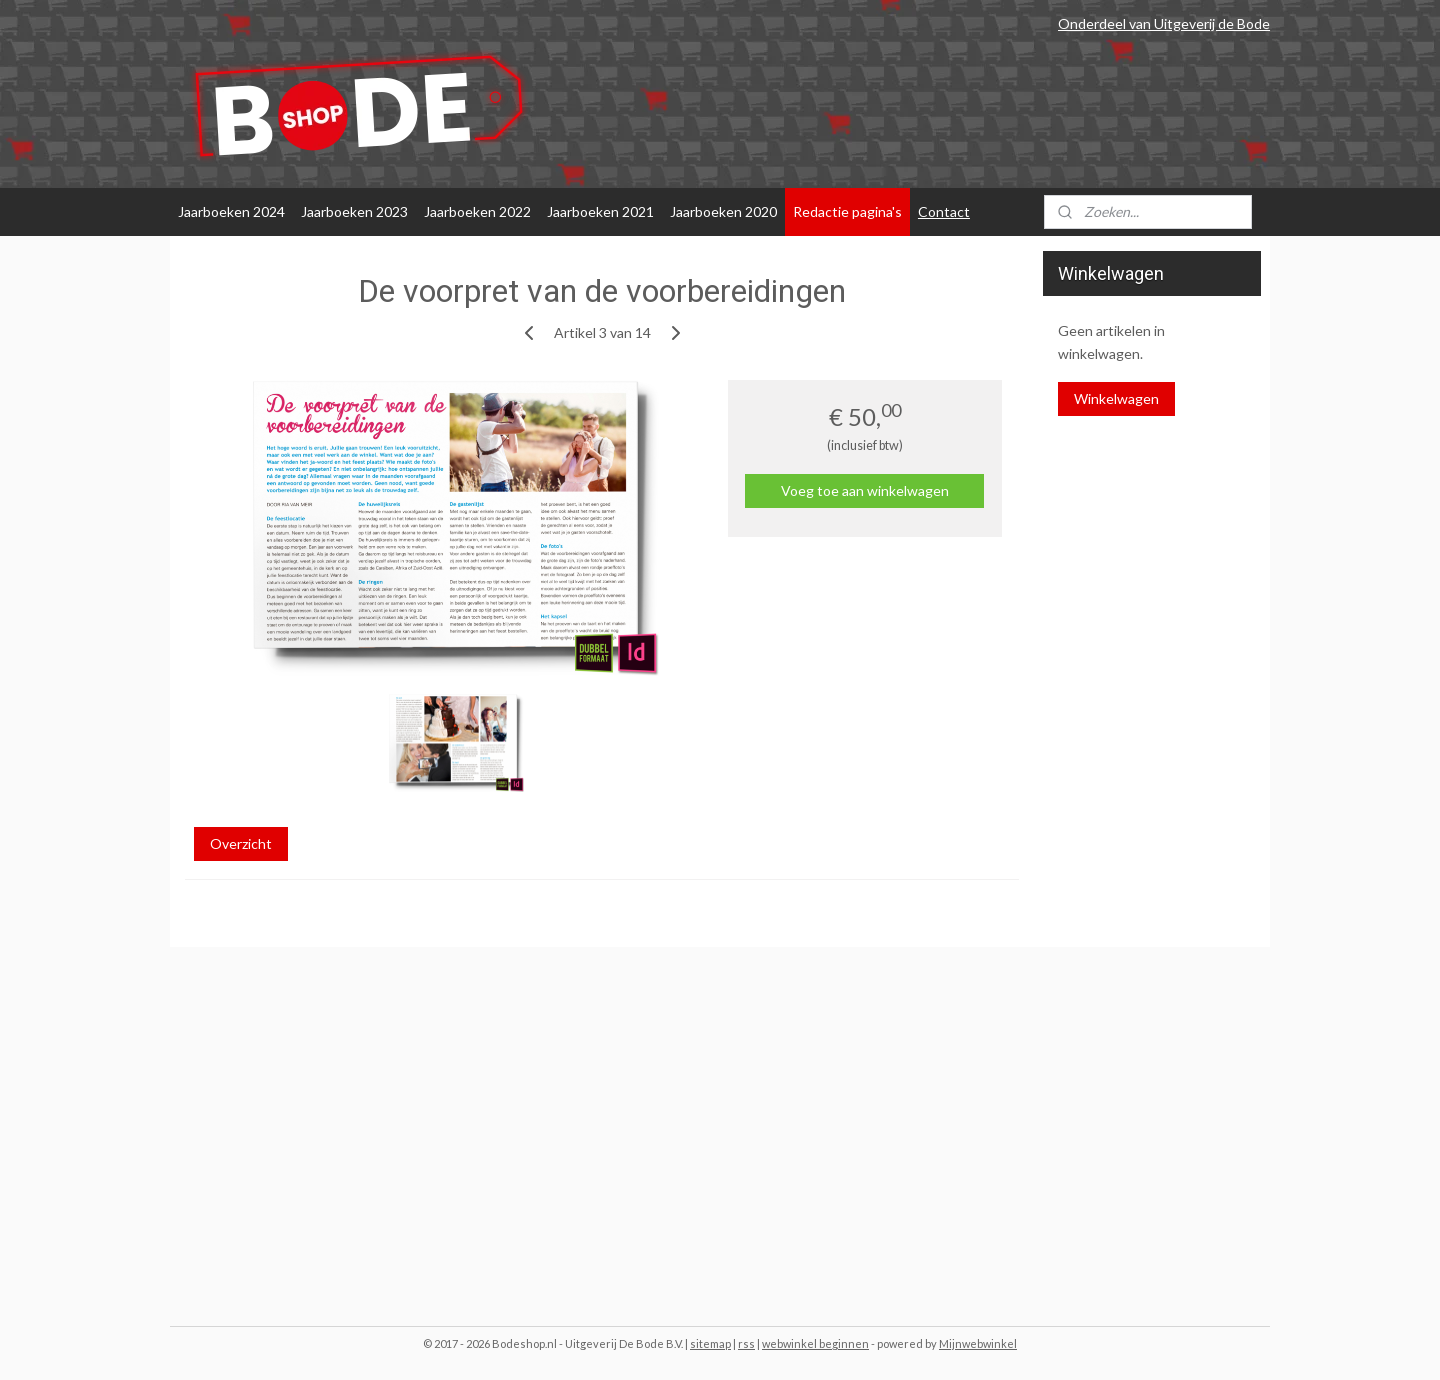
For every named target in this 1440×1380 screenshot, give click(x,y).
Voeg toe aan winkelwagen (865, 490)
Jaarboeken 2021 (600, 211)
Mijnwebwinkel (978, 1343)
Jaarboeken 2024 (231, 211)
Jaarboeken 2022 (477, 211)
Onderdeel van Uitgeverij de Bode (1164, 23)
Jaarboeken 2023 (354, 211)
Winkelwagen (1116, 398)
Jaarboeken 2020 (723, 211)
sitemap (710, 1343)
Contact (944, 211)
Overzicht (241, 843)
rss (746, 1343)
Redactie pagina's (847, 211)
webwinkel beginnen (815, 1343)
